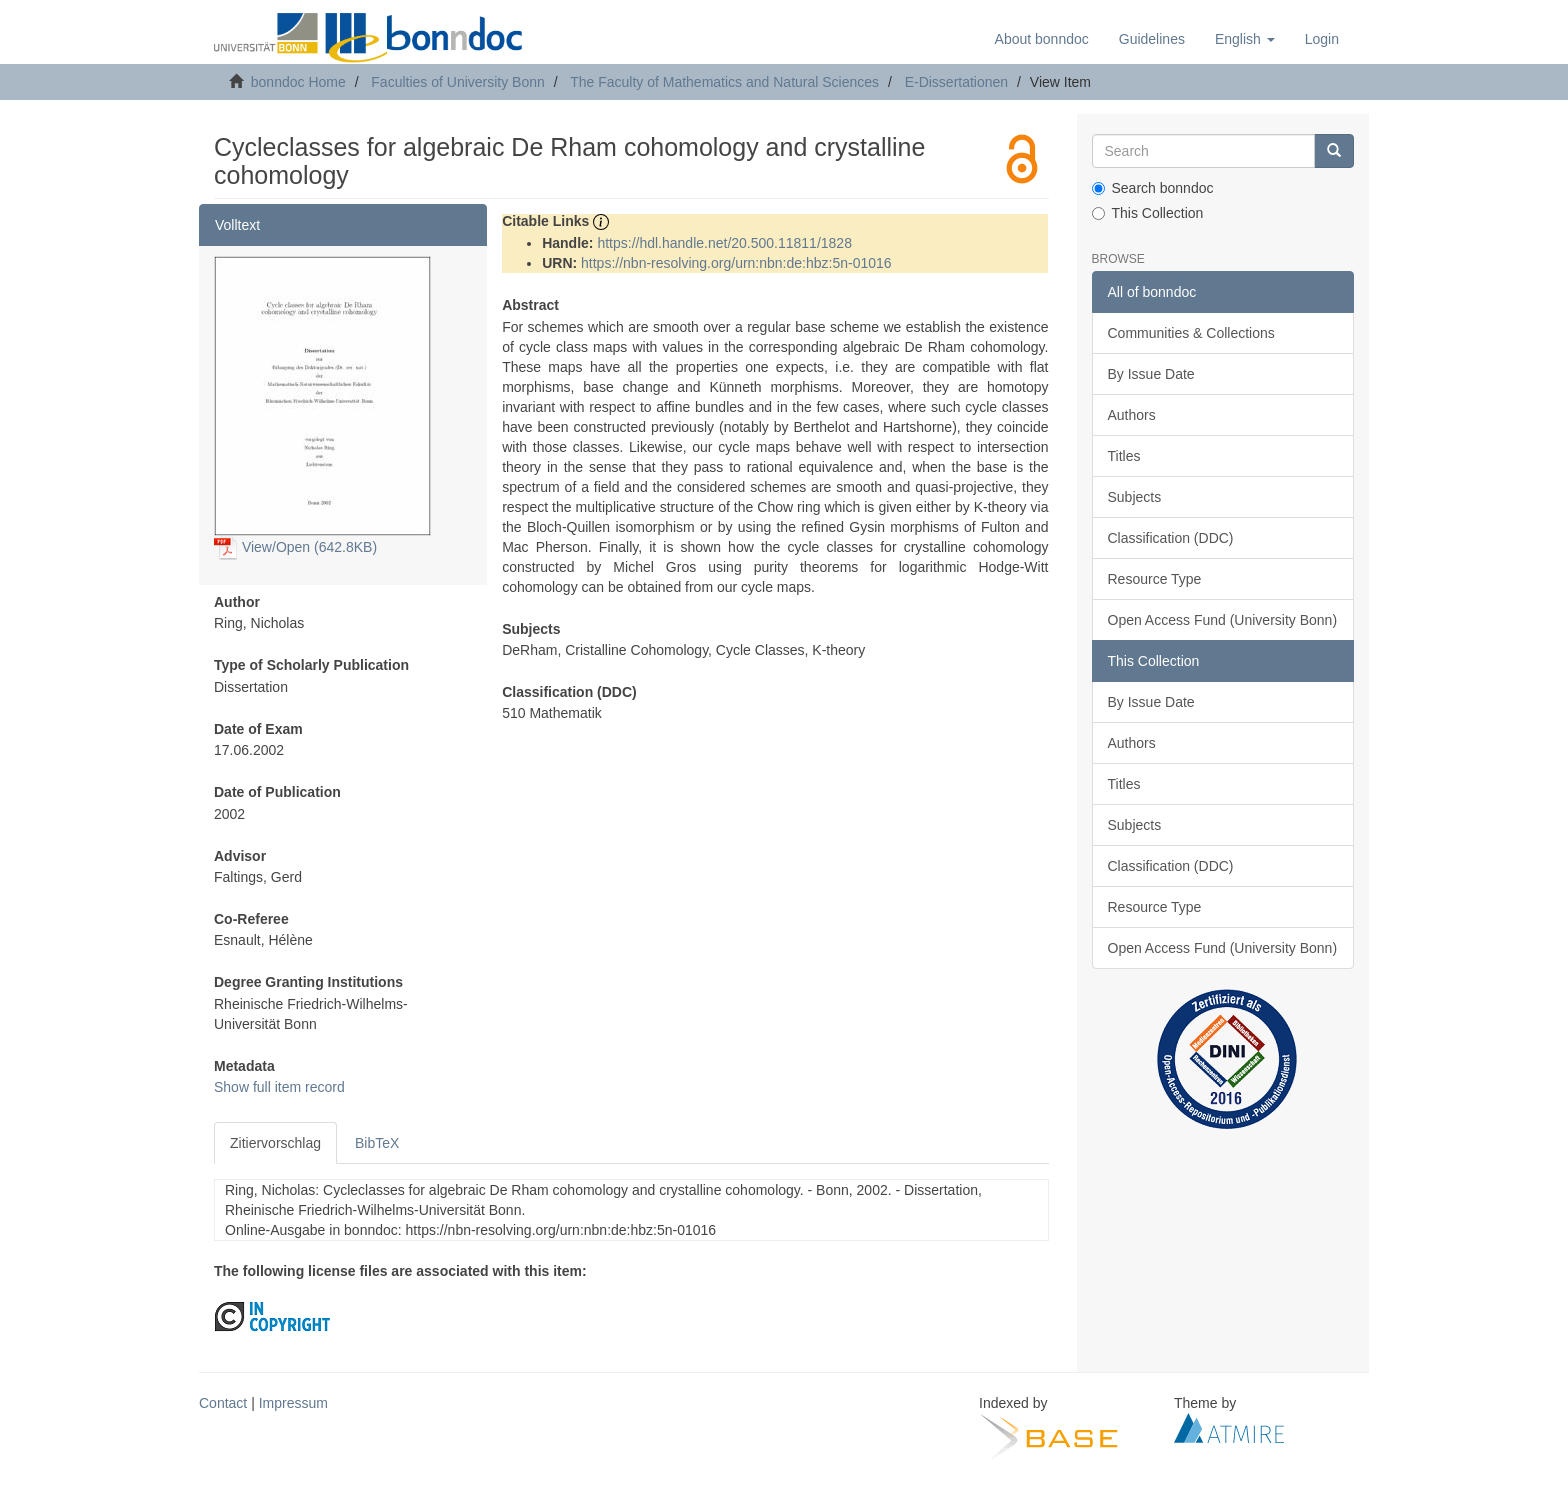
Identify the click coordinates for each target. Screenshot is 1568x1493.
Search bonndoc (1153, 188)
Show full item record (279, 1087)
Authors (1132, 415)
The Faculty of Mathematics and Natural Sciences (724, 82)
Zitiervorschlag (275, 1143)
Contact (223, 1403)
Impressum (293, 1403)
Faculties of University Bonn (458, 82)
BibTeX (377, 1143)
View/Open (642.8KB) (295, 547)
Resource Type (1155, 579)
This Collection (1148, 213)
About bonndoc (1042, 39)
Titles (1124, 456)
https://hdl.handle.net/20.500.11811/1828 (724, 243)
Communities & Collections (1191, 333)
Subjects (1135, 497)
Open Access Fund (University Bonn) (1223, 620)
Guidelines (1152, 39)
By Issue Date (1151, 374)
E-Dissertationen (957, 82)
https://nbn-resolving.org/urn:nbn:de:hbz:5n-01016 (736, 263)
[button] (1245, 39)
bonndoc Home (298, 82)
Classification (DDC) (1171, 538)
